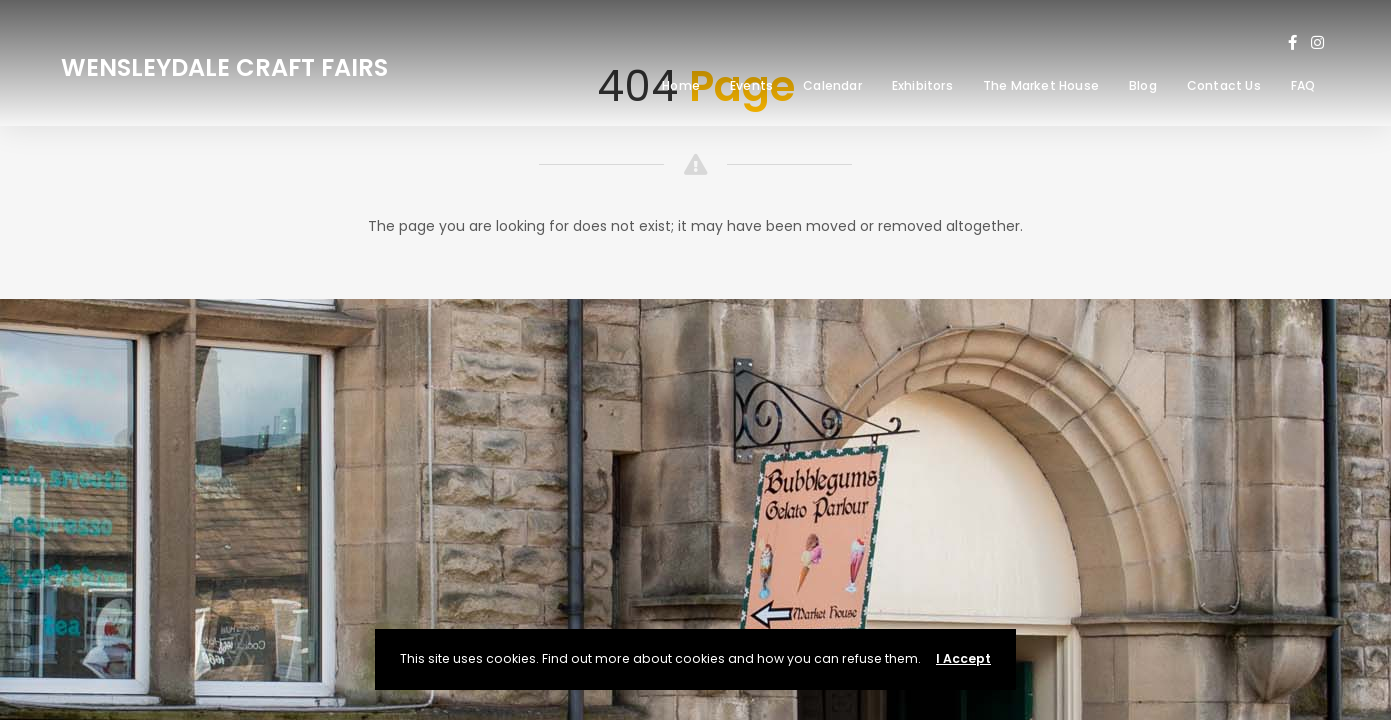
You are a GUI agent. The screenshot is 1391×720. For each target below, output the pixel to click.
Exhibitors (922, 85)
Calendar (832, 85)
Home (681, 85)
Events (751, 85)
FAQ (1303, 85)
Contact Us (1224, 85)
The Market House (1041, 85)
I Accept (963, 658)
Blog (1143, 85)
